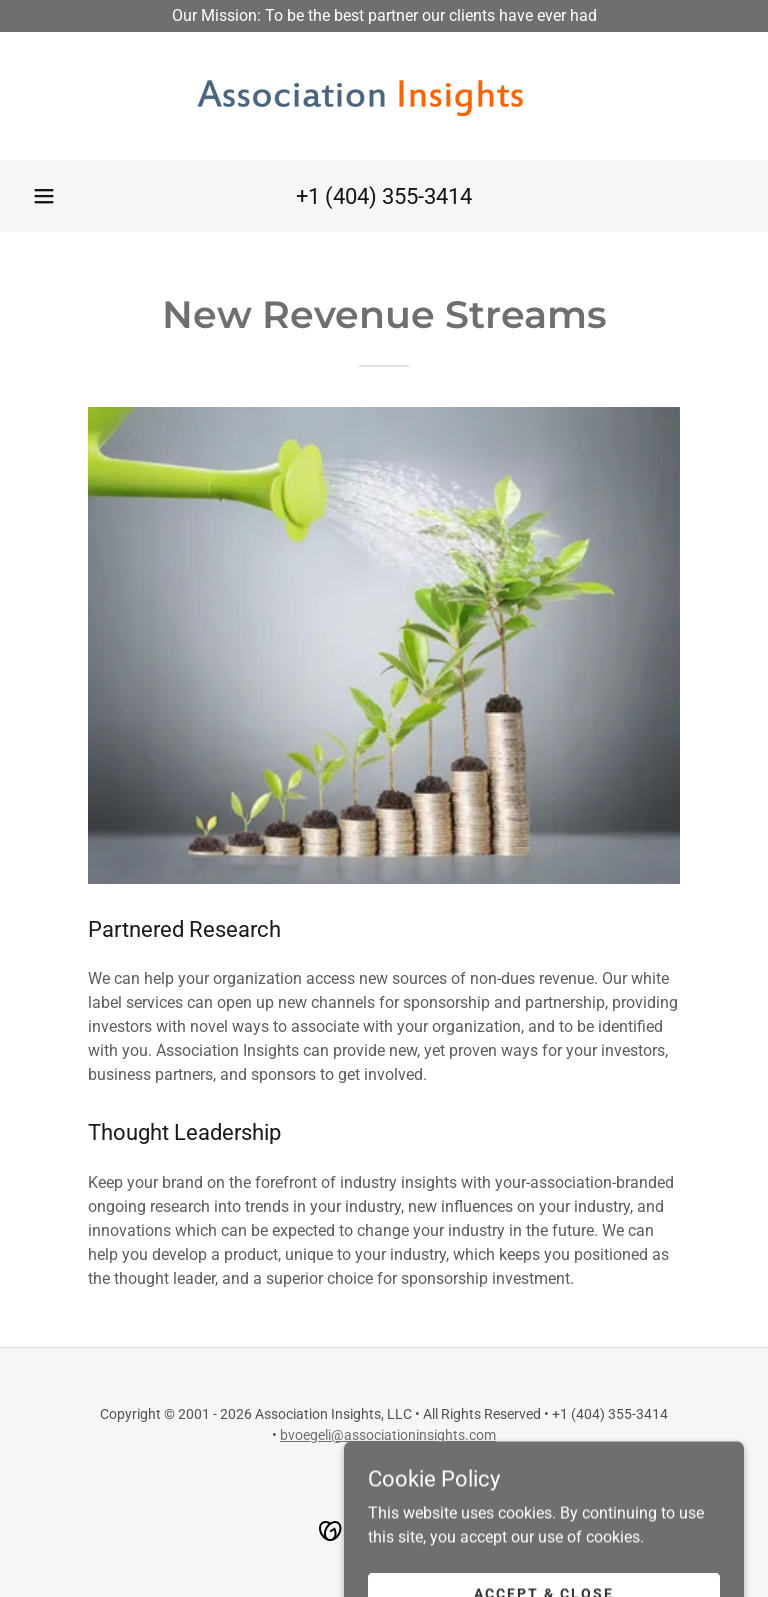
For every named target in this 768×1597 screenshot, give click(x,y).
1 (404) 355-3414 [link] (390, 196)
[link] (384, 96)
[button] (44, 196)
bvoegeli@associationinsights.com (388, 1435)
